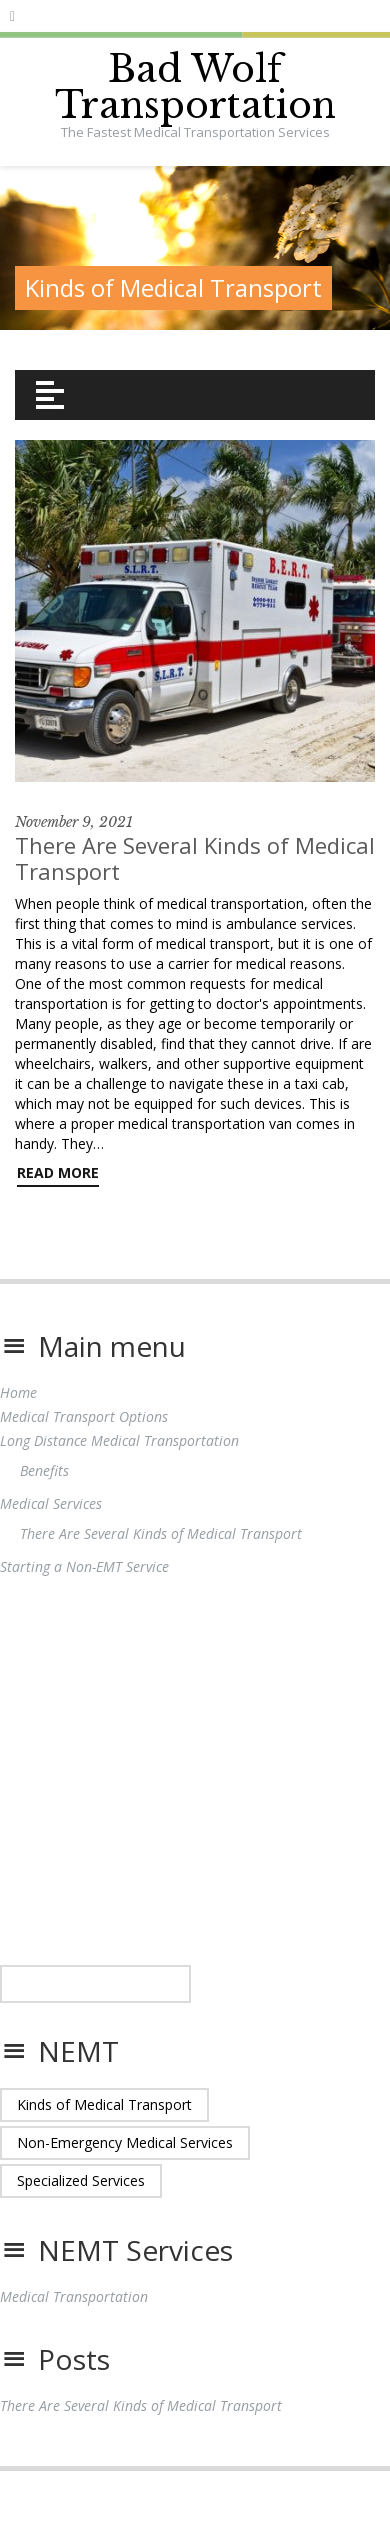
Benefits (44, 1470)
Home (18, 1392)
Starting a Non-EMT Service (84, 1566)
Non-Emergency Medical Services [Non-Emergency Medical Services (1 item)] (125, 2142)
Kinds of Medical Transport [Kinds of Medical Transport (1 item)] (104, 2104)
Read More (58, 1172)
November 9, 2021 (74, 822)
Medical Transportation (74, 2296)
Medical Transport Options (84, 1416)
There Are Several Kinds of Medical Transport (195, 858)
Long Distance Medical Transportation (119, 1440)
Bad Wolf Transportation (195, 87)
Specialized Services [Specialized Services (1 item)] (81, 2180)
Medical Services (51, 1503)
